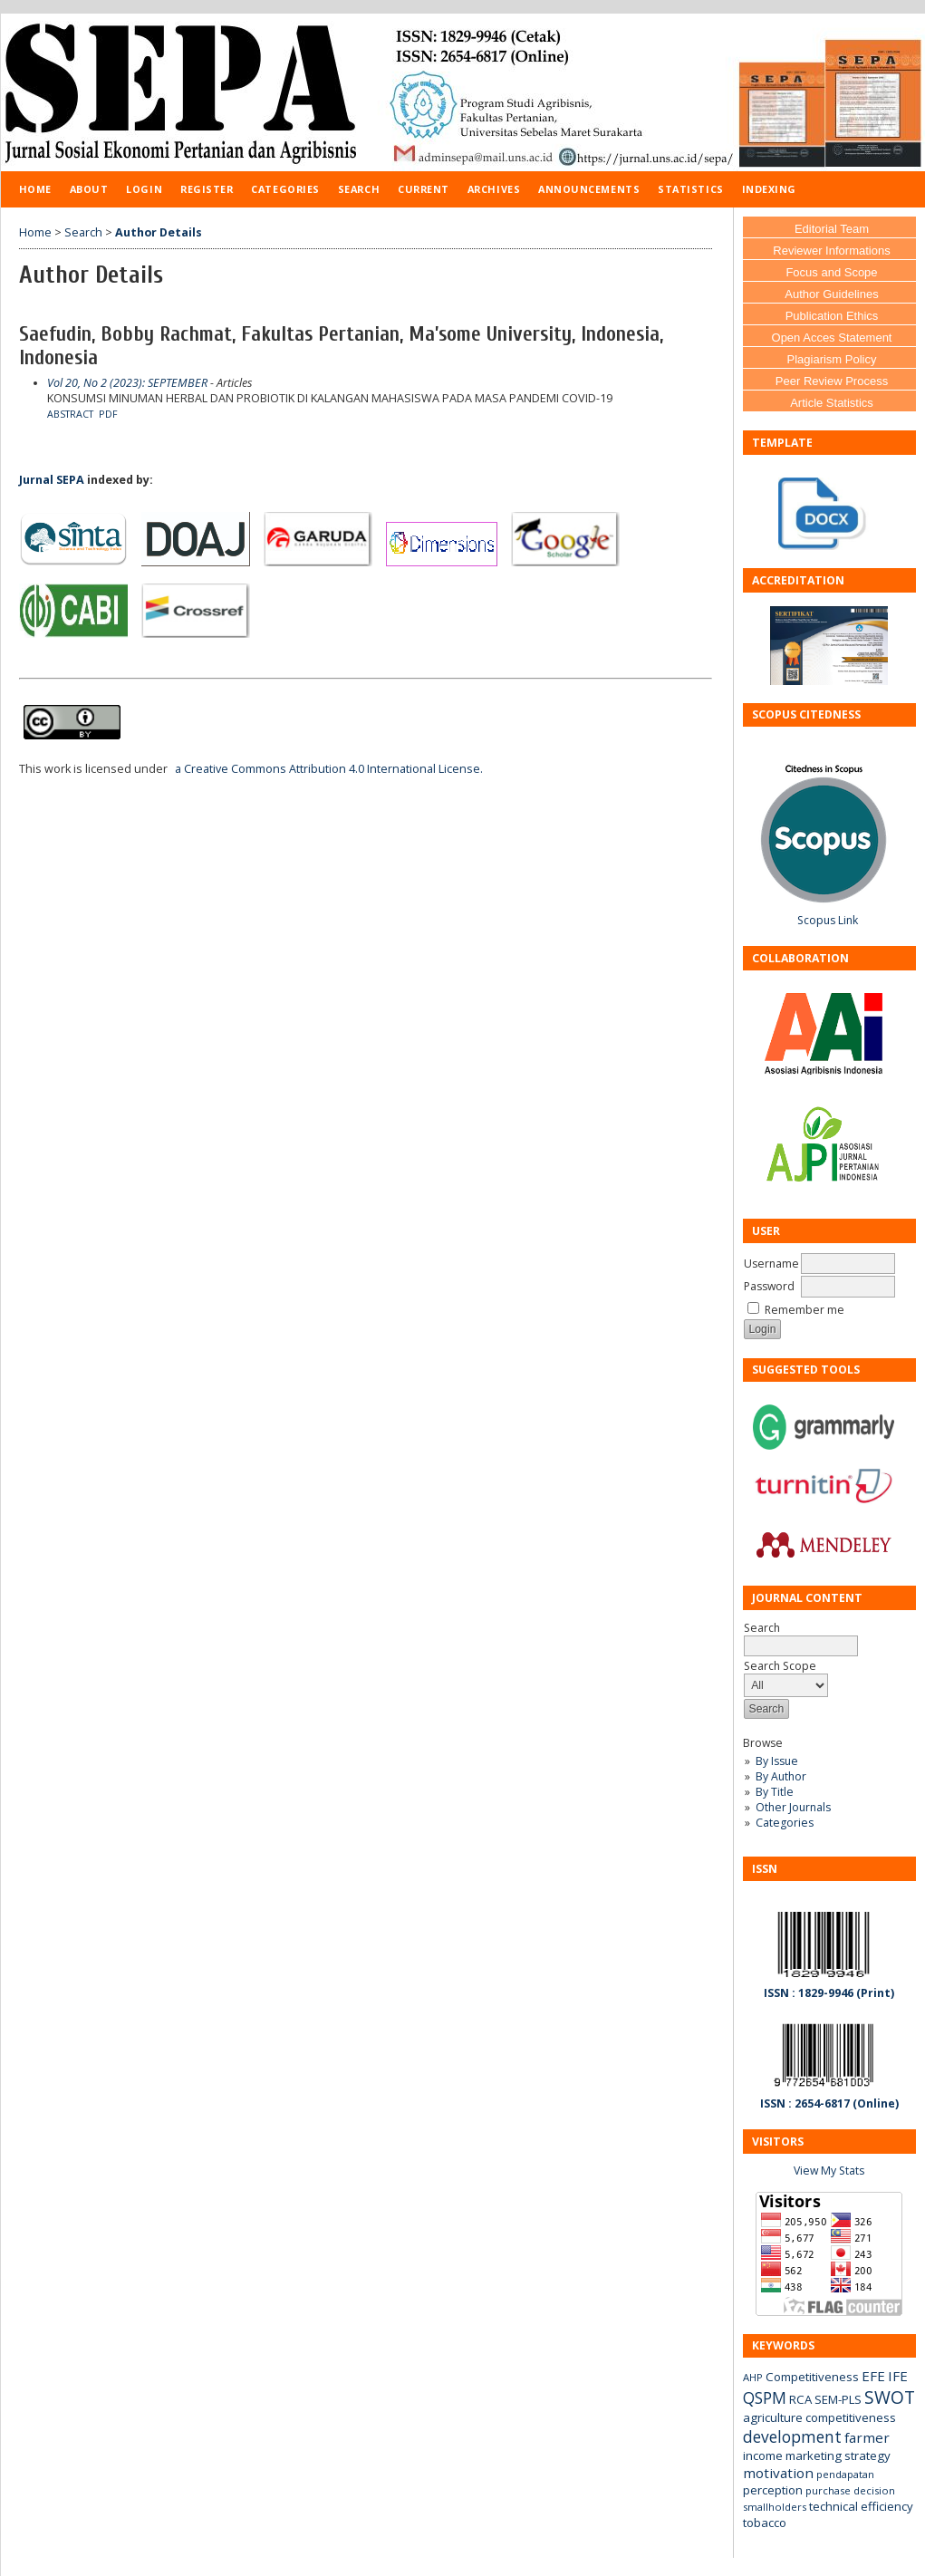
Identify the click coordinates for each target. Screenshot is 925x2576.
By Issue (777, 1761)
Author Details (158, 232)
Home (35, 189)
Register (206, 189)
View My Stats (829, 2170)
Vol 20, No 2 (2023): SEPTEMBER (127, 383)
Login (144, 189)
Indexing (769, 189)
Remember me (804, 1309)
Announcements (589, 189)
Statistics (690, 189)
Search (359, 189)
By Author (781, 1776)
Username (771, 1263)
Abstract (70, 414)
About (89, 189)
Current (423, 189)
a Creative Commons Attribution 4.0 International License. (329, 769)
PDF (108, 414)
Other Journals (793, 1807)
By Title (775, 1791)
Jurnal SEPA (51, 479)
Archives (493, 189)
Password (769, 1286)
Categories (785, 1822)
